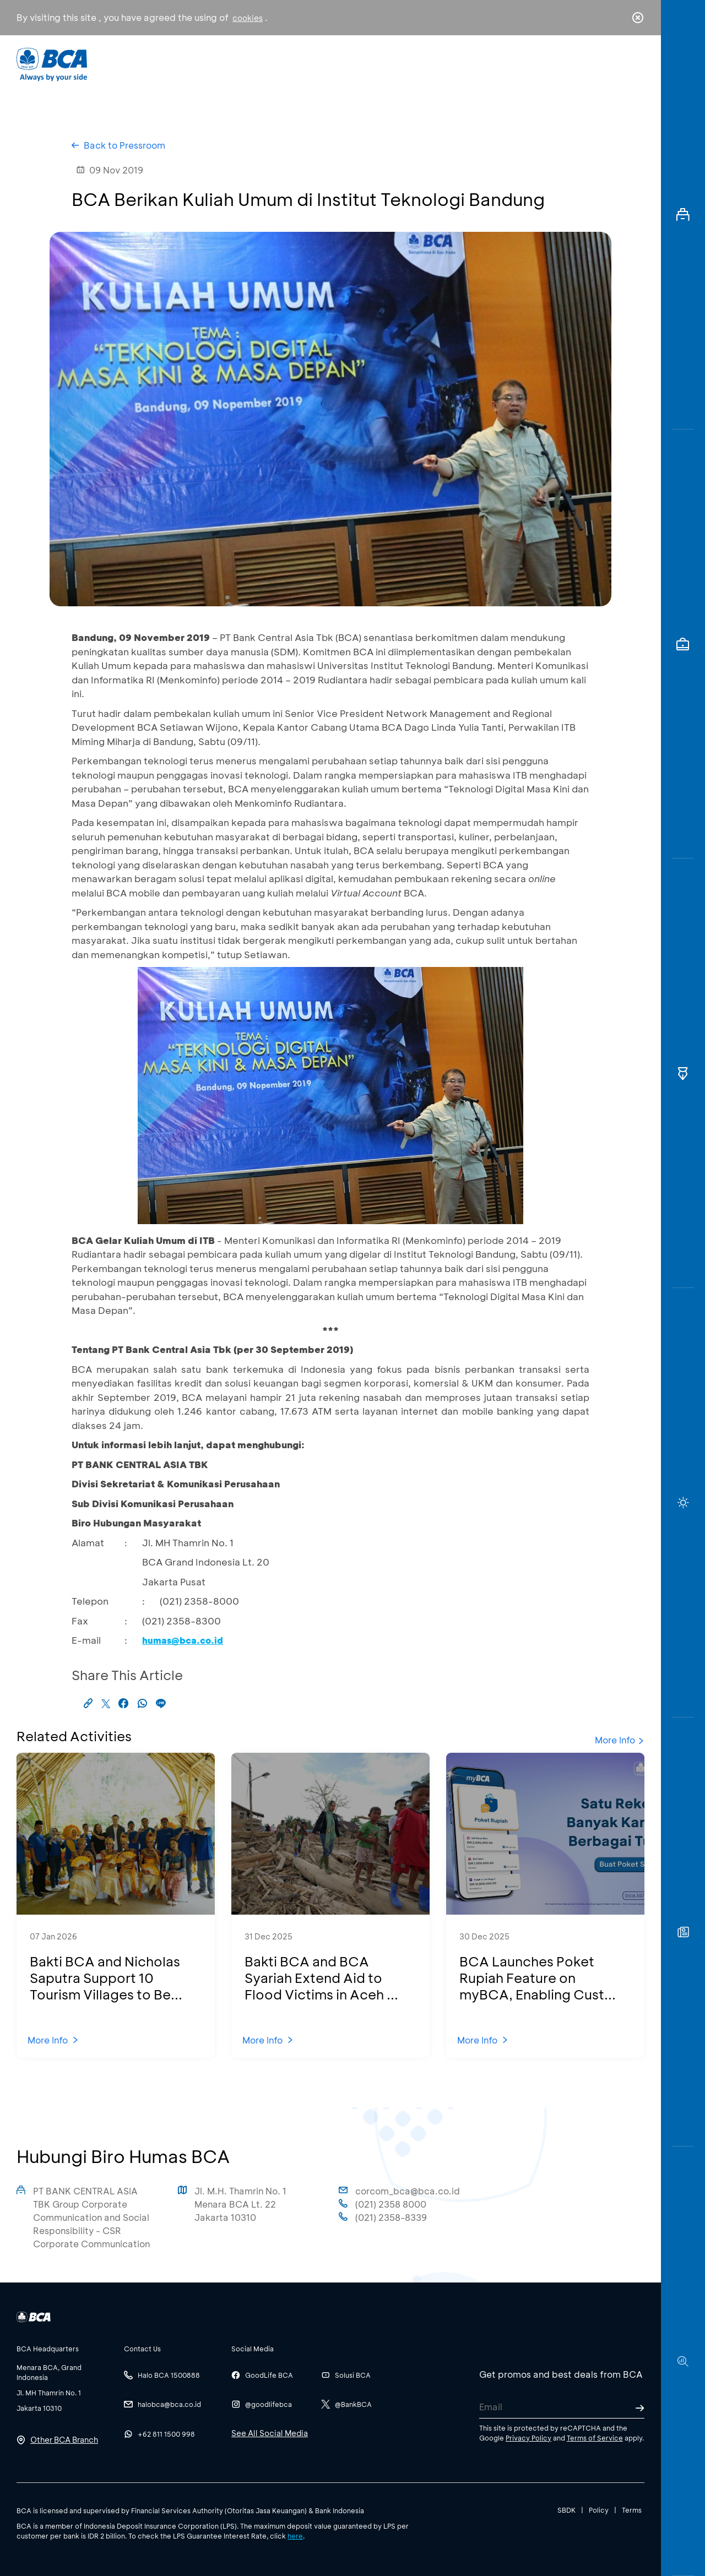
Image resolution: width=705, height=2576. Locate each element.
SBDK (566, 2510)
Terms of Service (595, 2437)
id (615, 64)
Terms (632, 2510)
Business (315, 63)
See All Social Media (269, 2433)
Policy (599, 2510)
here (295, 2535)
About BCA (393, 63)
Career (468, 63)
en (634, 64)
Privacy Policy (528, 2437)
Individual (242, 63)
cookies (247, 18)
